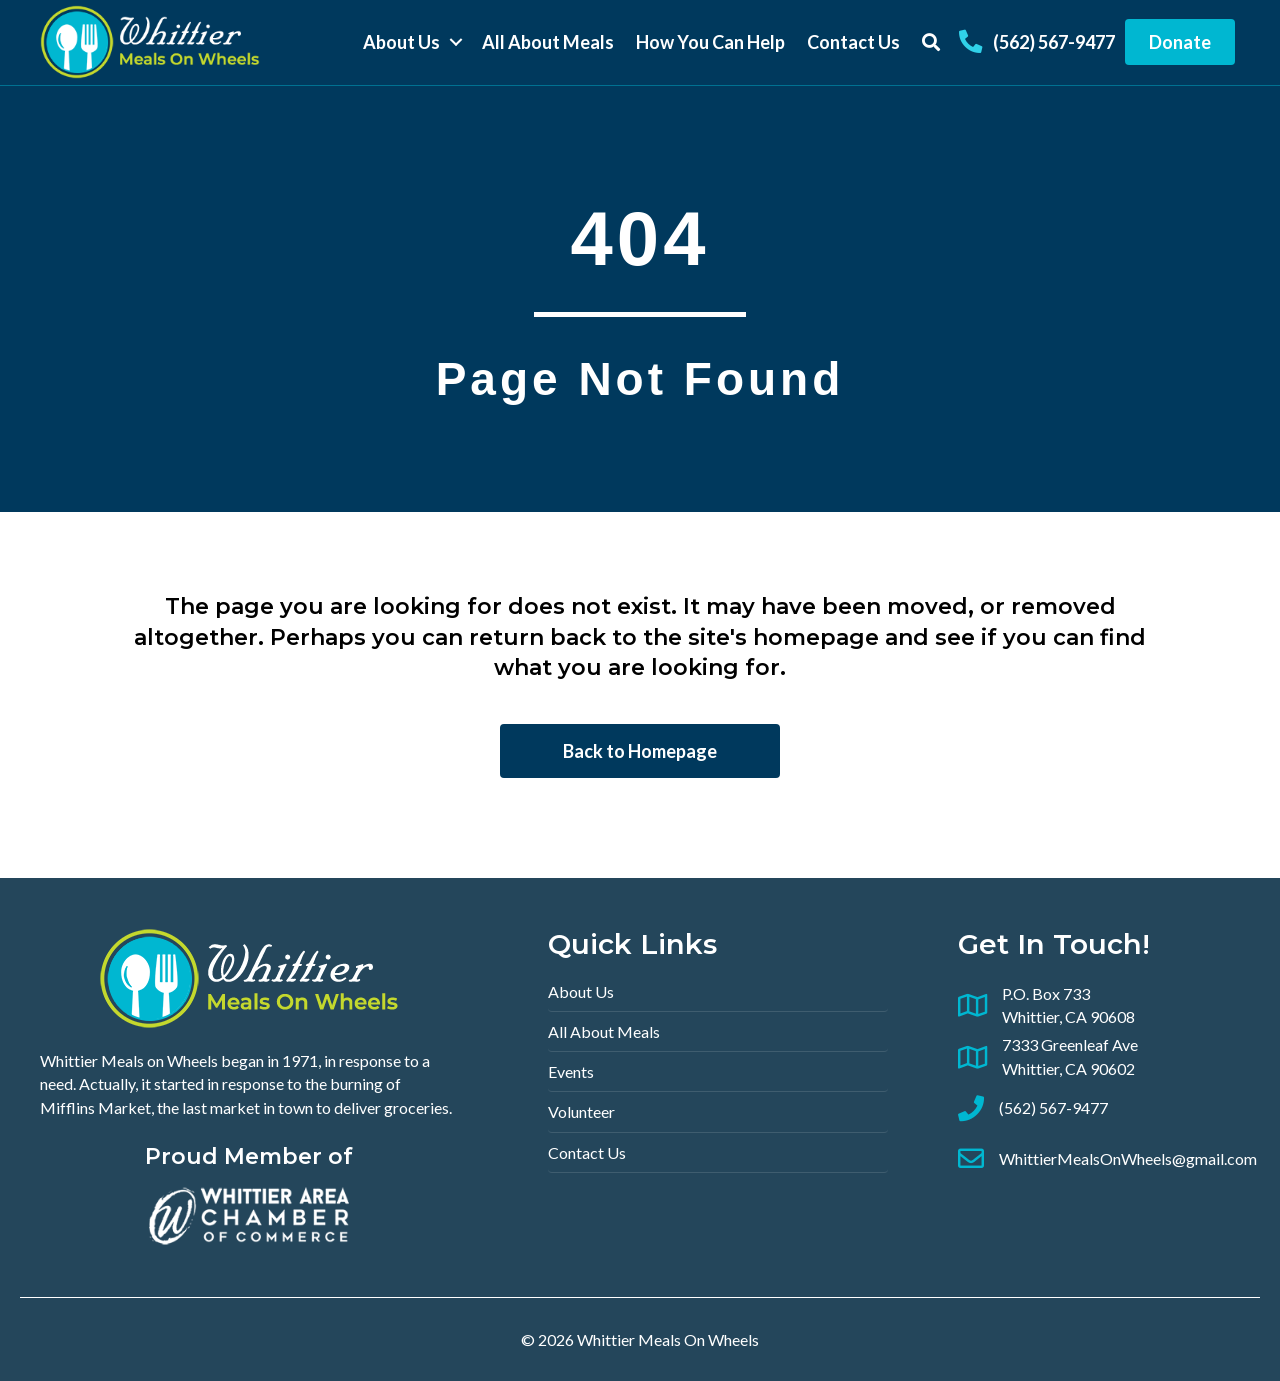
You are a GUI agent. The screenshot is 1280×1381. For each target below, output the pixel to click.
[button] (455, 42)
